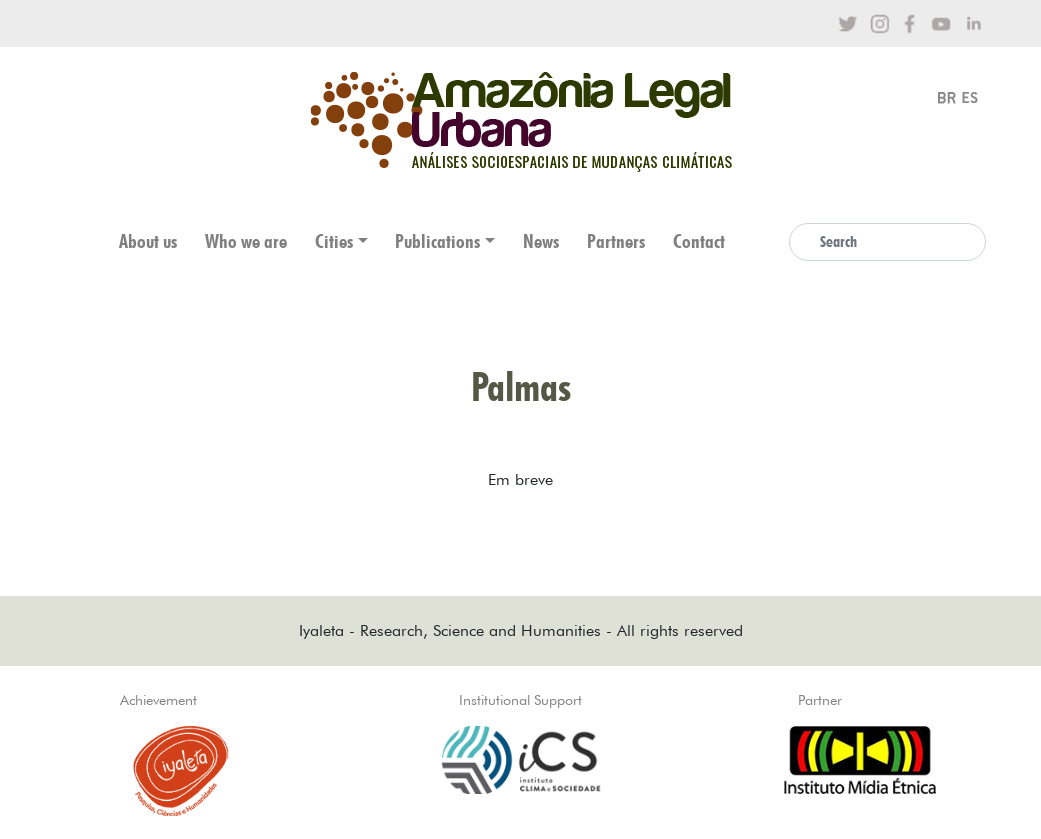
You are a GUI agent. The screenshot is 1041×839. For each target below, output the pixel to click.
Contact (699, 241)
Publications (437, 241)
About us (148, 241)
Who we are (246, 241)
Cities (334, 241)
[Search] (887, 242)
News (541, 241)
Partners (616, 241)
